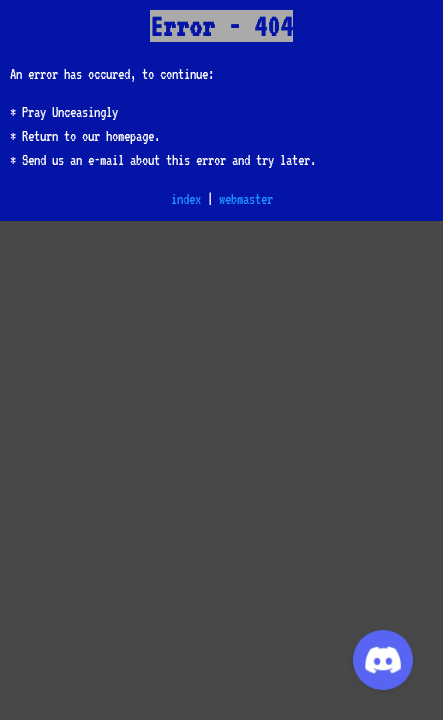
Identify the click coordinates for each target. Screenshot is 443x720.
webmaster (246, 199)
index (186, 199)
